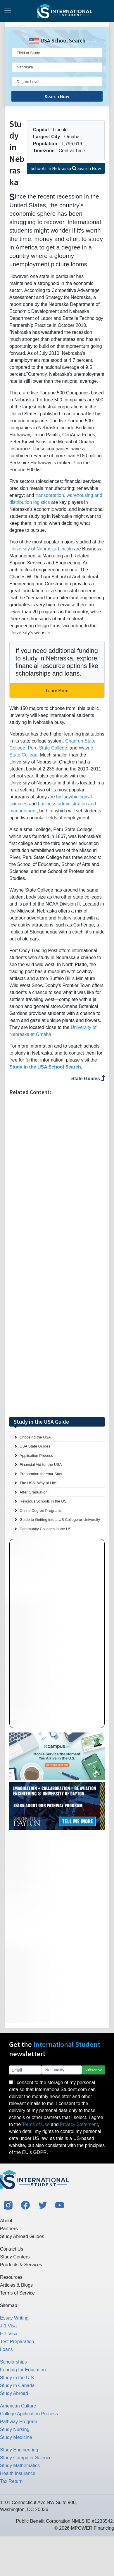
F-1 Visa (8, 2333)
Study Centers (15, 2256)
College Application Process (29, 2413)
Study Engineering (19, 2449)
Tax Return (11, 2481)
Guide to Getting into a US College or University (60, 1519)
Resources (11, 2277)
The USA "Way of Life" (38, 1483)
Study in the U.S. (17, 2377)
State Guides (88, 1078)
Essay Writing (14, 2317)
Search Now (57, 96)
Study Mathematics (20, 2465)
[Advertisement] (57, 1259)
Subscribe (93, 2069)
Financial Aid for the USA (41, 1464)
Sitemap (8, 2305)
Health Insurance (17, 2473)
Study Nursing (15, 2429)
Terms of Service (17, 2292)
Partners (9, 2228)
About (6, 2220)
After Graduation (33, 1492)
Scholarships (13, 2361)
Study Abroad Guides (22, 2236)
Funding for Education (23, 2369)
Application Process (36, 1455)
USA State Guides (35, 1446)
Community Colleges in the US (45, 1529)
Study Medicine (16, 2437)
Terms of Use (35, 2124)
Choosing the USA (35, 1437)
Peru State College (47, 747)
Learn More (57, 690)
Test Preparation (17, 2341)
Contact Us (11, 2249)
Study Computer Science (26, 2457)
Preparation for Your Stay (41, 1474)
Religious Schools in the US (43, 1501)
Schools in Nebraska (66, 168)
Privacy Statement (79, 2124)
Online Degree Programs (41, 1510)
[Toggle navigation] (8, 11)
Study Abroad (14, 2393)
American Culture (18, 2405)
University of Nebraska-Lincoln (41, 548)
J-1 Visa (8, 2325)
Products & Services (21, 2264)
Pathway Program (18, 2421)
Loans (6, 2349)
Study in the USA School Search (45, 1066)
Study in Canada (17, 2385)
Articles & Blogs (16, 2285)
